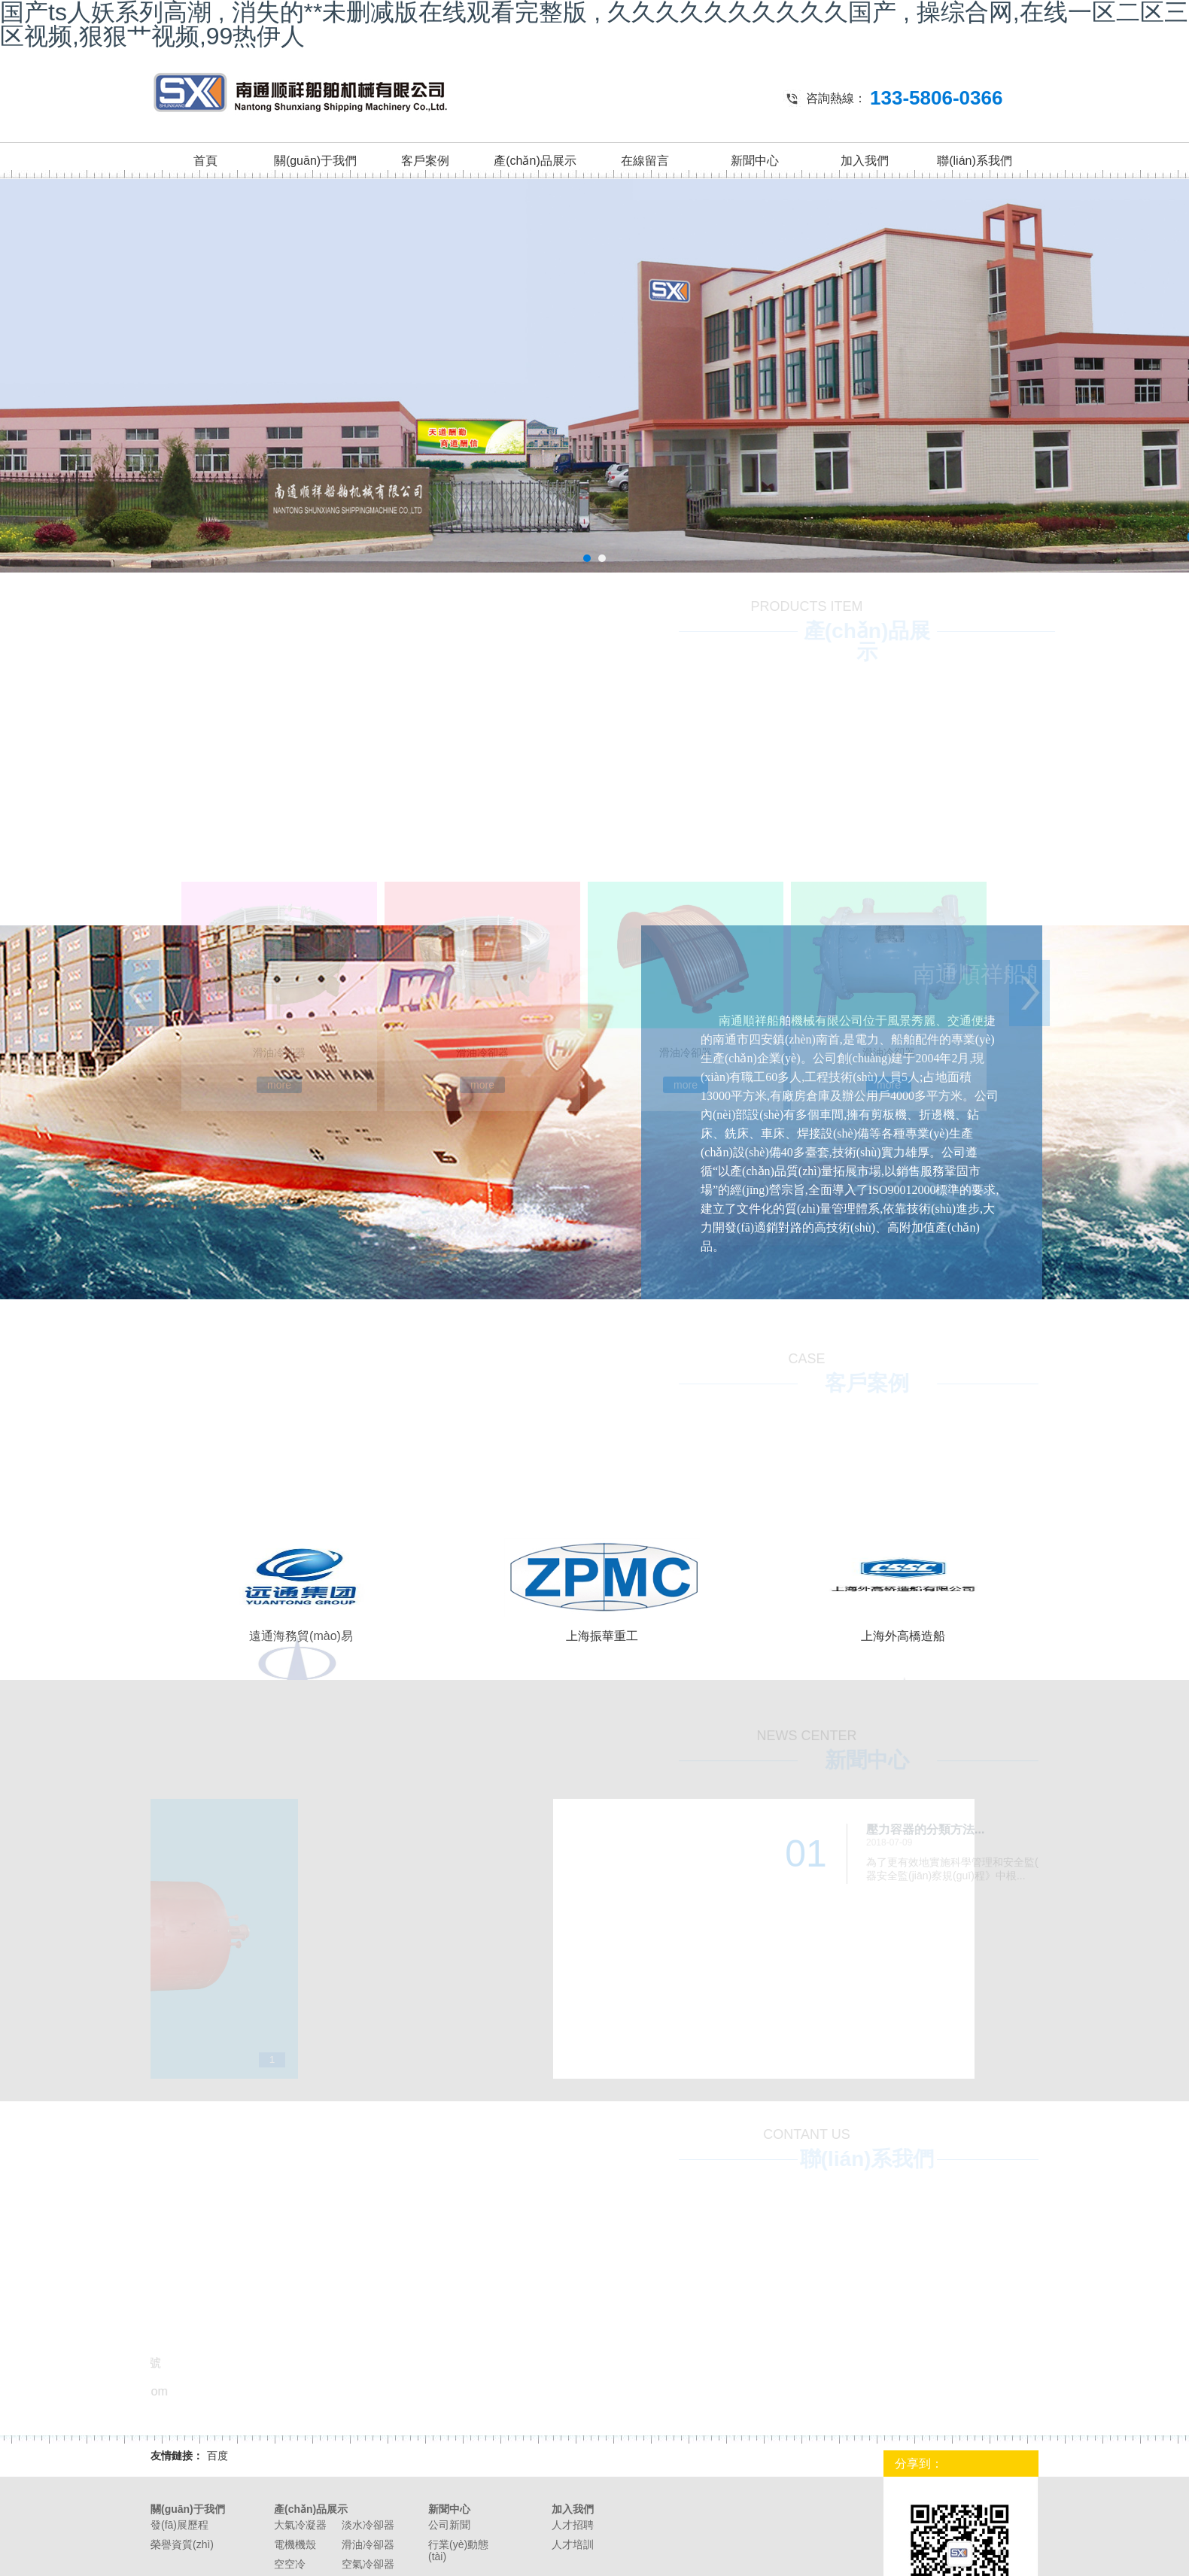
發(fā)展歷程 (179, 2525)
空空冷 (290, 2564)
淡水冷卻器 (368, 2525)
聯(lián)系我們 (974, 160)
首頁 (205, 160)
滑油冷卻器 (368, 2544)
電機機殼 (295, 2544)
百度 (217, 2456)
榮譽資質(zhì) (182, 2544)
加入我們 (865, 160)
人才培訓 (573, 2544)
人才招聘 (573, 2525)
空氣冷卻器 (368, 2564)
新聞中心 (755, 160)
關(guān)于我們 (315, 160)
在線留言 (645, 160)
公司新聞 (449, 2525)
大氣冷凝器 (300, 2525)
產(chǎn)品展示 (535, 160)
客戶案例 (425, 160)
